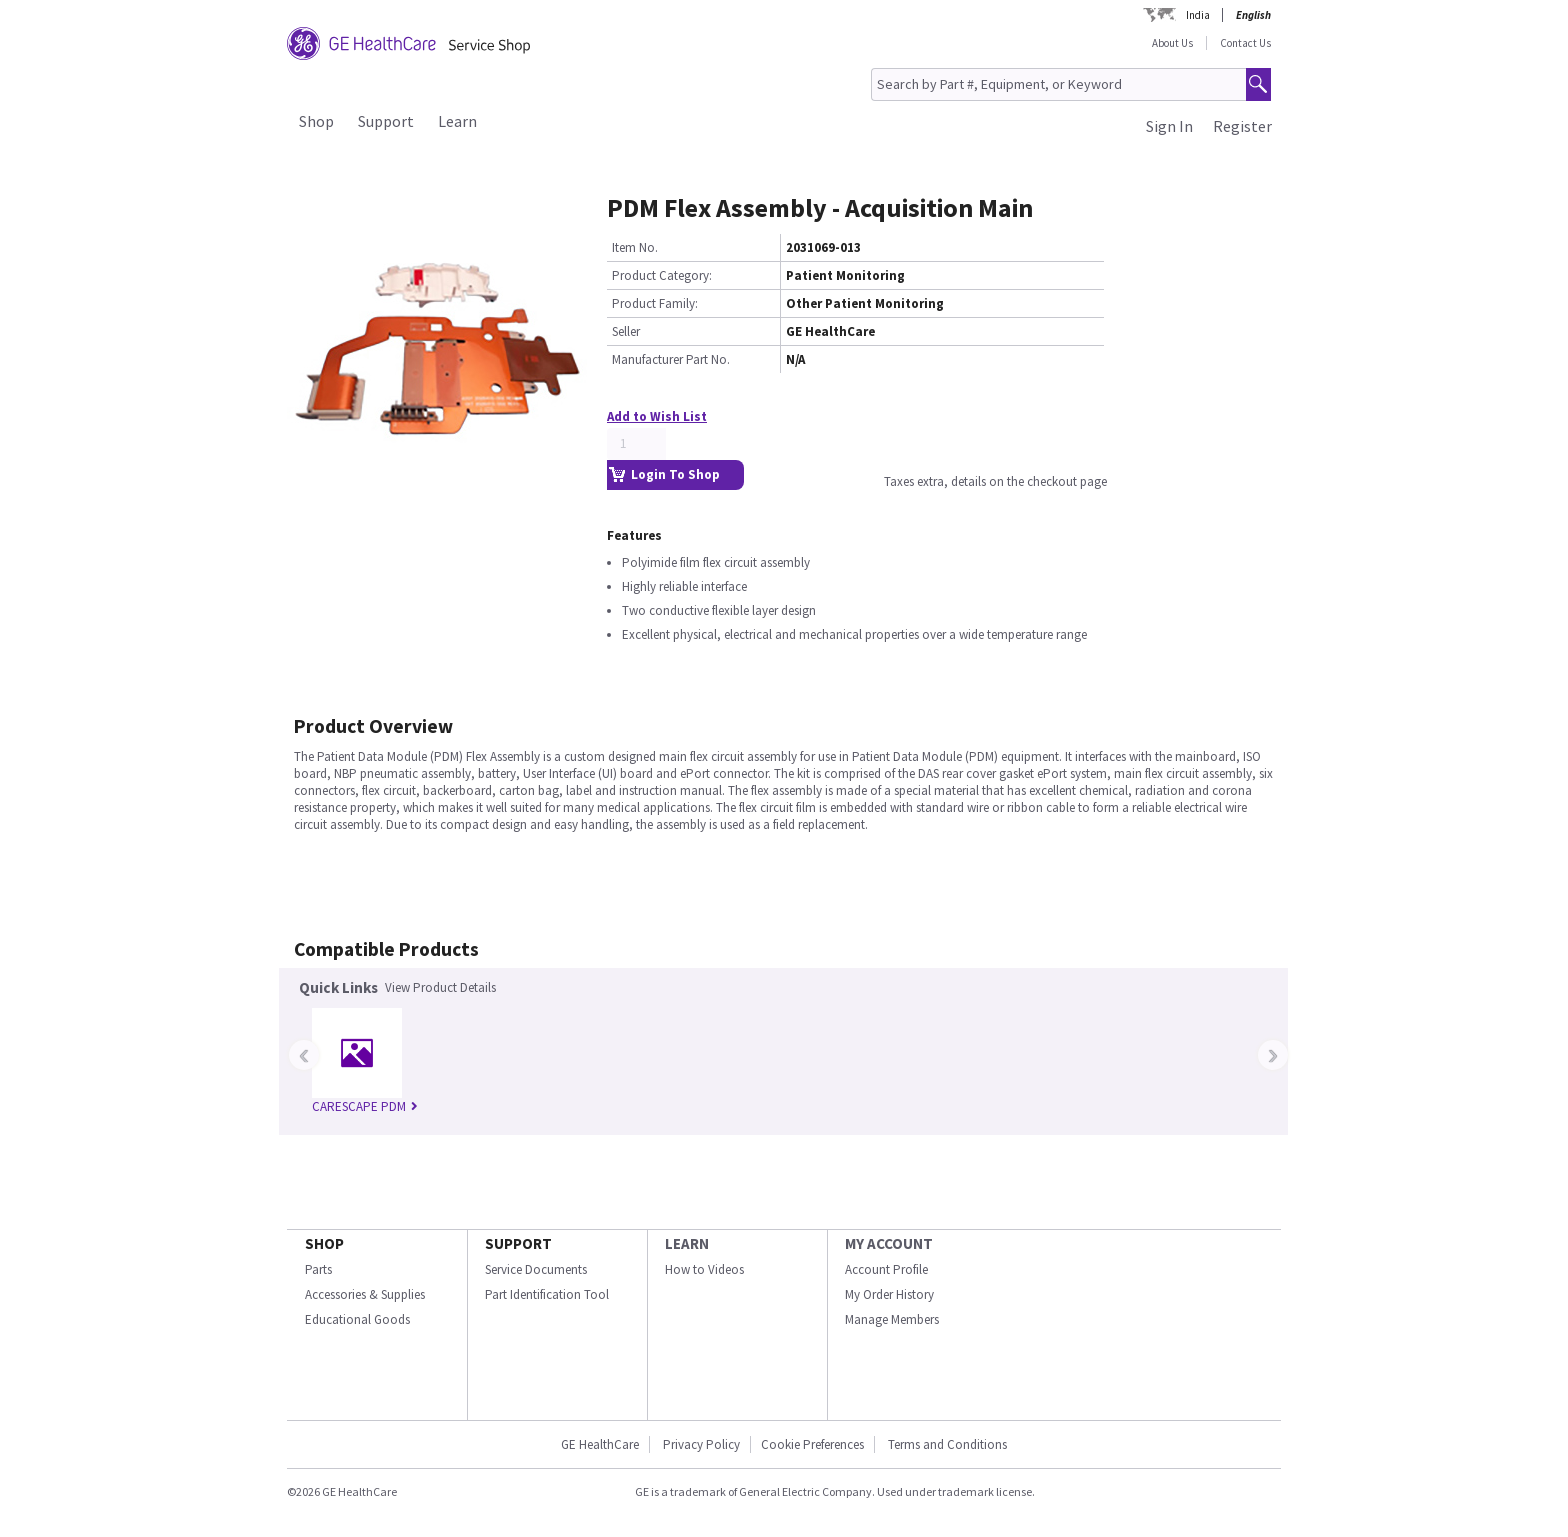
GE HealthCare (600, 1444)
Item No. (635, 247)
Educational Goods (357, 1319)
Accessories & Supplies (365, 1294)
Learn (457, 121)
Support (386, 121)
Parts (318, 1269)
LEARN (687, 1243)
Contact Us (1245, 43)
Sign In (1169, 126)
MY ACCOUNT (889, 1243)
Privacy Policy (701, 1444)
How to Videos (704, 1269)
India (1198, 15)
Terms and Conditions (947, 1444)
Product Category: (662, 275)
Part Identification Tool (547, 1294)
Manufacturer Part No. (671, 359)
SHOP (324, 1243)
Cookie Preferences (812, 1444)
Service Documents (536, 1269)
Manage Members (892, 1319)
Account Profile (886, 1269)
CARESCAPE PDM (365, 1106)
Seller (626, 331)
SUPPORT (518, 1243)
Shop (316, 121)
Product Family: (655, 303)
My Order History (889, 1294)
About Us (1172, 43)
